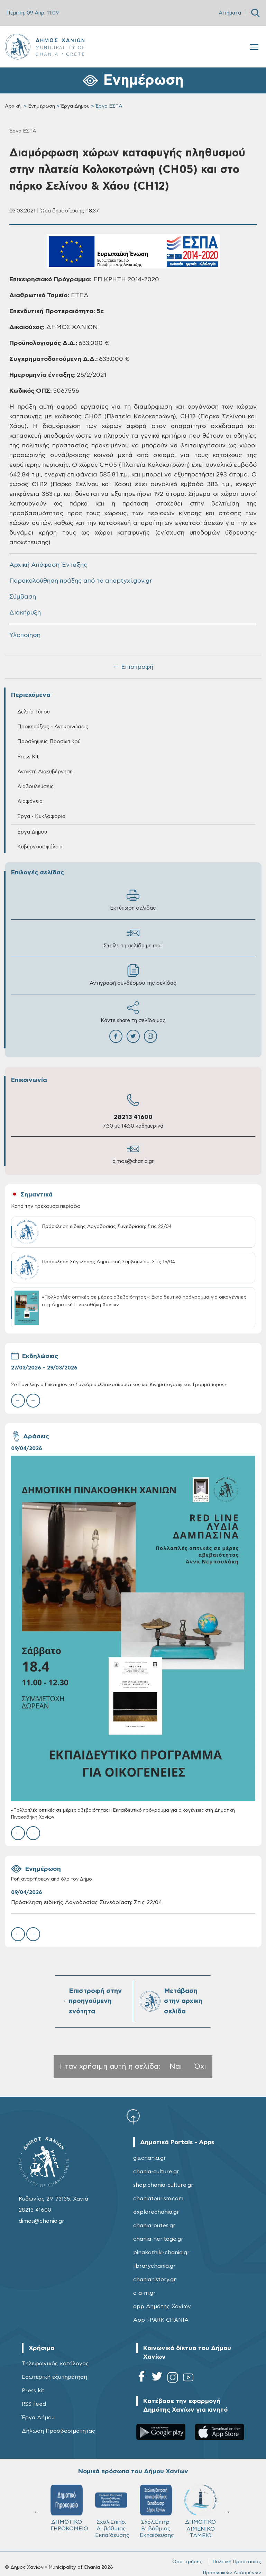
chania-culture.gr (156, 2171)
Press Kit (28, 756)
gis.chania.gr (149, 2158)
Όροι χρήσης (187, 2561)
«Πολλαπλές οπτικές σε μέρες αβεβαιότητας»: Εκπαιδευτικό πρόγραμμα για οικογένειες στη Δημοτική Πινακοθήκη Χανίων (123, 1814)
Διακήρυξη (25, 613)
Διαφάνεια (30, 801)
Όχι (200, 2066)
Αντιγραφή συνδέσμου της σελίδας (133, 975)
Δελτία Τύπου (33, 711)
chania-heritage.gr (158, 2239)
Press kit (33, 2390)
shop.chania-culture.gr (163, 2185)
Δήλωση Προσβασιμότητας (58, 2431)
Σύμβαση (22, 597)
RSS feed (34, 2404)
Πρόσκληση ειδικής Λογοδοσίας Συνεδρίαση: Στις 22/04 (86, 1902)
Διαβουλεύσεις (35, 786)
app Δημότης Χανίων (162, 2306)
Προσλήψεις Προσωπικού (49, 741)
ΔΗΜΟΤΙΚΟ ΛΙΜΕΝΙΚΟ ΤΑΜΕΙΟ (200, 2511)
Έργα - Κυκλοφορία (41, 816)
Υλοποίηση (24, 635)
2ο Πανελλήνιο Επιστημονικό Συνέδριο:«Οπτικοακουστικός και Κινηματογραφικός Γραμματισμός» (119, 1385)
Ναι (175, 2066)
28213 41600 (133, 1117)
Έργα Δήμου (75, 106)
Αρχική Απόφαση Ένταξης (48, 565)
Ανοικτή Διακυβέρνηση (45, 771)
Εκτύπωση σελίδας (133, 900)
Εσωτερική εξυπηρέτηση (54, 2377)
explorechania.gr (156, 2212)
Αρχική (13, 106)
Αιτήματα (230, 13)
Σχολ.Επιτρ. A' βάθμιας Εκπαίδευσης (112, 2511)
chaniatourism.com (158, 2198)
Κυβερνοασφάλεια (40, 846)
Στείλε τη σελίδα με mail (133, 937)
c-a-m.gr (144, 2293)
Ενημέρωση (41, 106)
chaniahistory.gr (154, 2279)
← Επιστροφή (133, 667)
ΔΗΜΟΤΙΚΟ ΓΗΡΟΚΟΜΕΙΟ (69, 2508)
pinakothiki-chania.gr (161, 2252)
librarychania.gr (154, 2266)
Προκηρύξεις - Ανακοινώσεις (53, 726)
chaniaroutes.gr (154, 2225)
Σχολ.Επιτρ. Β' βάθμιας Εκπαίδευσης (157, 2511)
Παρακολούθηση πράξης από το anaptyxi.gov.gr (80, 581)
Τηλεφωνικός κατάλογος (55, 2363)
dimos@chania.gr (133, 1161)
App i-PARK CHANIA (161, 2320)
